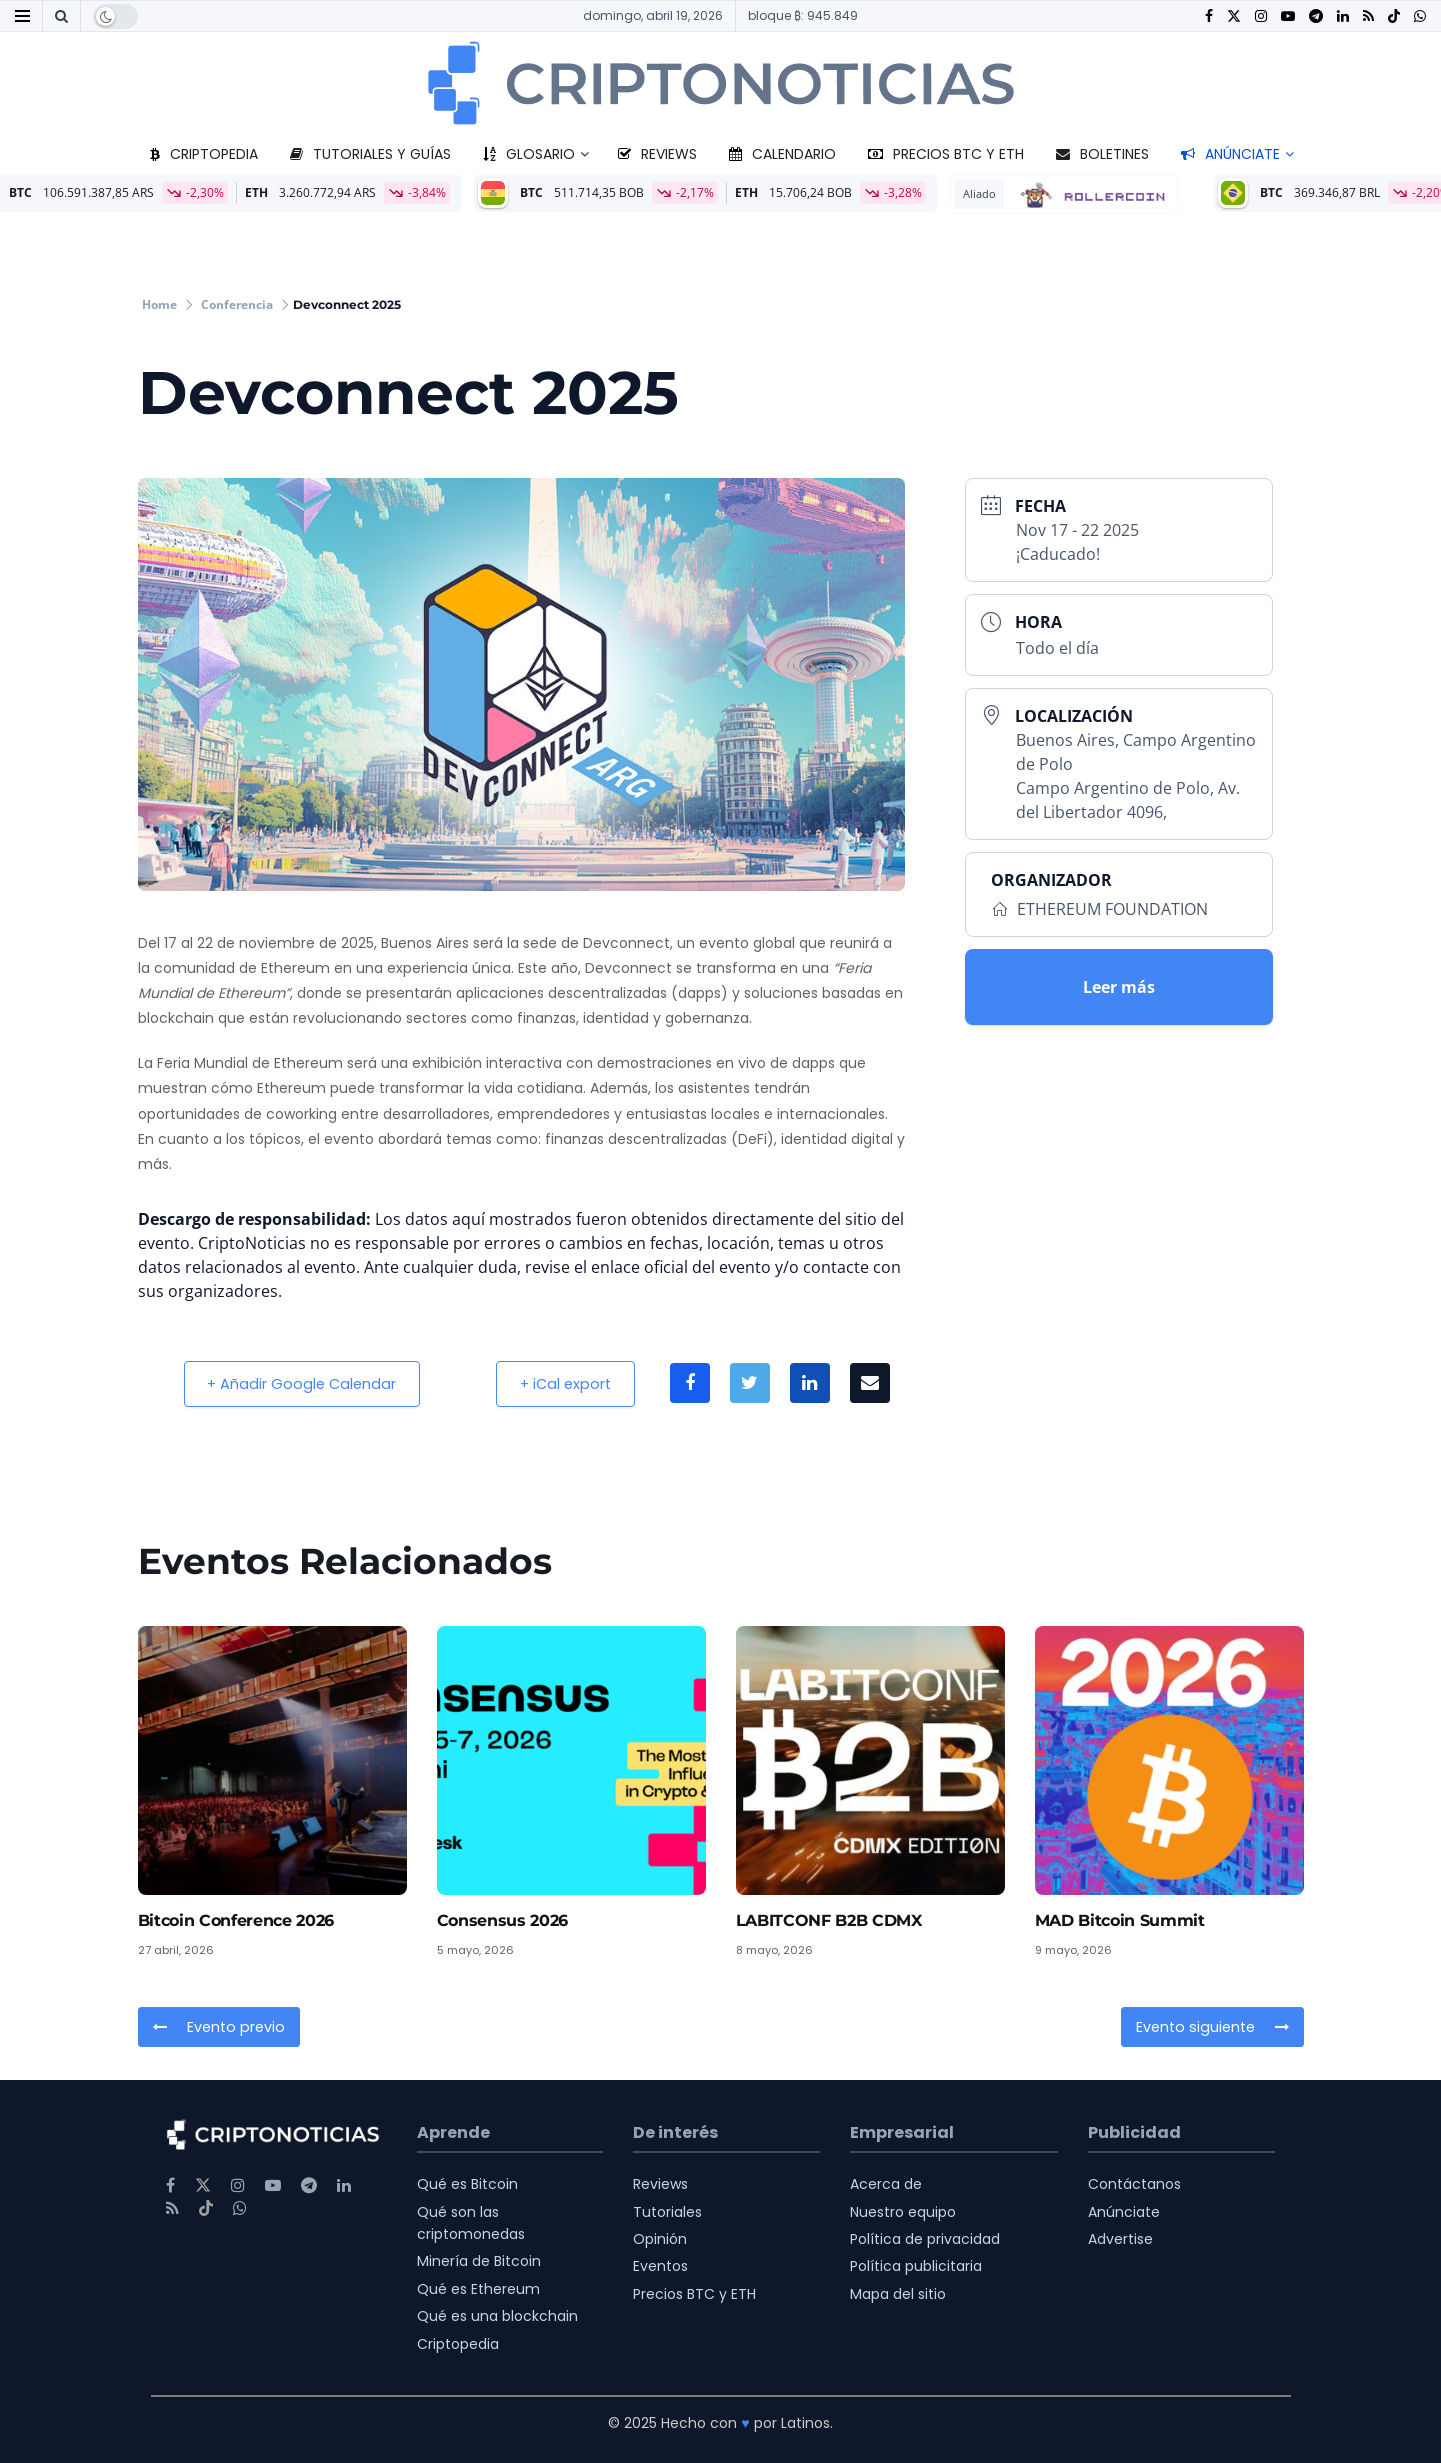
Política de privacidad (925, 2239)
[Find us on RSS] (1368, 16)
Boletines (1102, 154)
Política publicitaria (916, 2266)
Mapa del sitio (898, 2294)
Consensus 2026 (503, 1920)
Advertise (1120, 2239)
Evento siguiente (1214, 2027)
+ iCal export (572, 1383)
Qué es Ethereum (478, 2289)
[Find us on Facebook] (1209, 16)
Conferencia (237, 304)
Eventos (660, 2266)
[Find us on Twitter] (1234, 16)
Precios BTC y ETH (946, 154)
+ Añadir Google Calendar (303, 1383)
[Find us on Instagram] (1261, 16)
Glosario (529, 154)
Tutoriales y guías (370, 154)
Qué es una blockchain (497, 2316)
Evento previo (217, 2027)
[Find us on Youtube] (1288, 16)
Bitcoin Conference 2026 (236, 1920)
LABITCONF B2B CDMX (829, 1920)
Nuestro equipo (903, 2212)
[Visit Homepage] (721, 83)
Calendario (782, 154)
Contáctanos (1134, 2184)
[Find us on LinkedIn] (1343, 16)
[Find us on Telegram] (1316, 16)
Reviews (657, 154)
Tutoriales (667, 2212)
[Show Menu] (22, 16)
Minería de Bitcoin (479, 2261)
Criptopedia (204, 154)
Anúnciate (1230, 154)
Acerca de (886, 2184)
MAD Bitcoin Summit (1120, 1920)
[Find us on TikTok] (1394, 17)
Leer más (1119, 987)
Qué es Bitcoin (467, 2184)
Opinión (660, 2239)
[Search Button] (61, 16)
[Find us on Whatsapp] (1420, 16)
